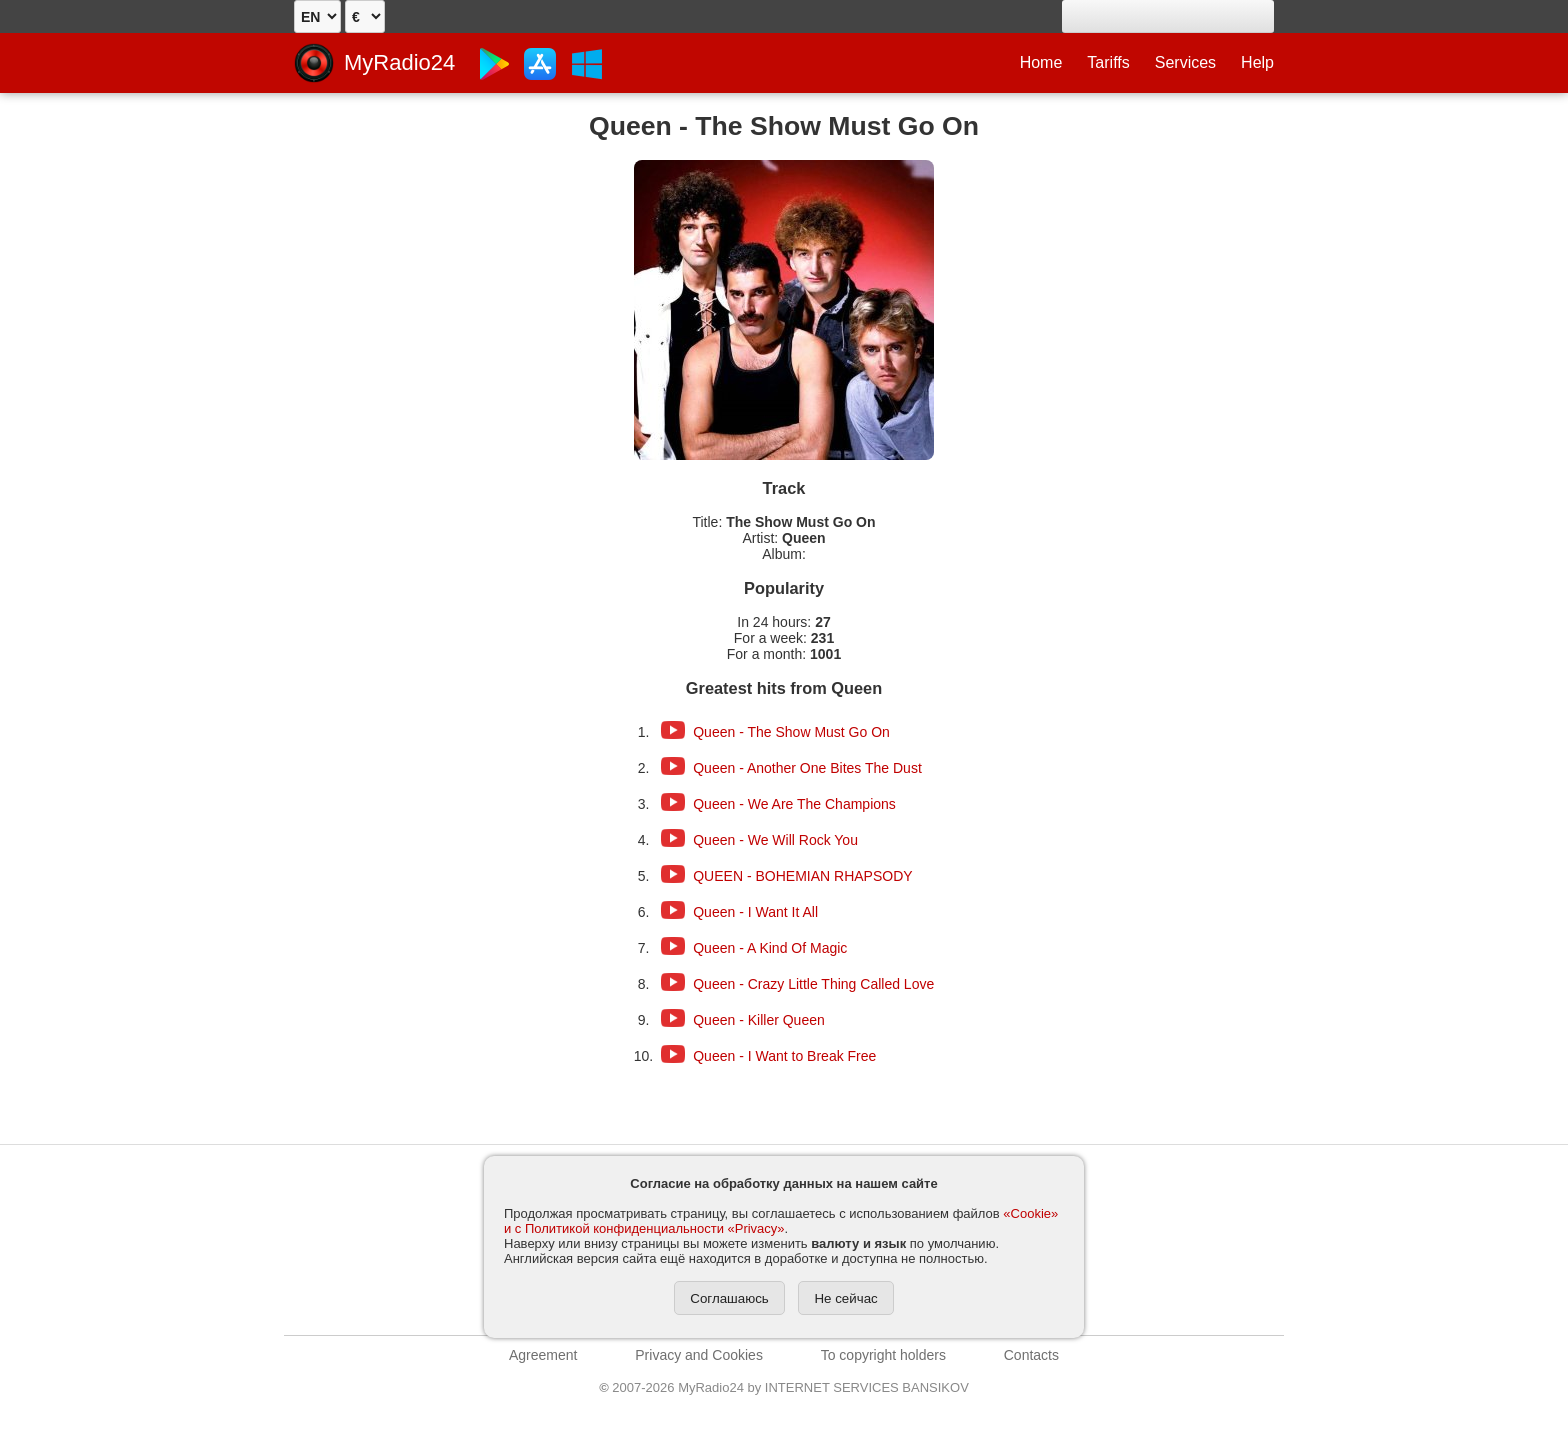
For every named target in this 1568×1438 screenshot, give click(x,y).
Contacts (1031, 1355)
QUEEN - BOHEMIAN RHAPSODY (802, 876)
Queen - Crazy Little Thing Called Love (813, 984)
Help (1257, 62)
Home (1041, 62)
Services (1185, 62)
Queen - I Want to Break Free (784, 1056)
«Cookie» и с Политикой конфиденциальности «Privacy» (781, 1221)
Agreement (543, 1355)
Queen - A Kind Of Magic (770, 948)
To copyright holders (883, 1355)
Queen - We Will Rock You (775, 840)
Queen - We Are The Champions (794, 804)
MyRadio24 (399, 62)
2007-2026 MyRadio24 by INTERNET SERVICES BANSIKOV (784, 1387)
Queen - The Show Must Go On (791, 732)
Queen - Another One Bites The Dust (807, 768)
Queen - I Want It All (755, 912)
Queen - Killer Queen (759, 1020)
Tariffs (1108, 62)
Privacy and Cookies (699, 1355)
